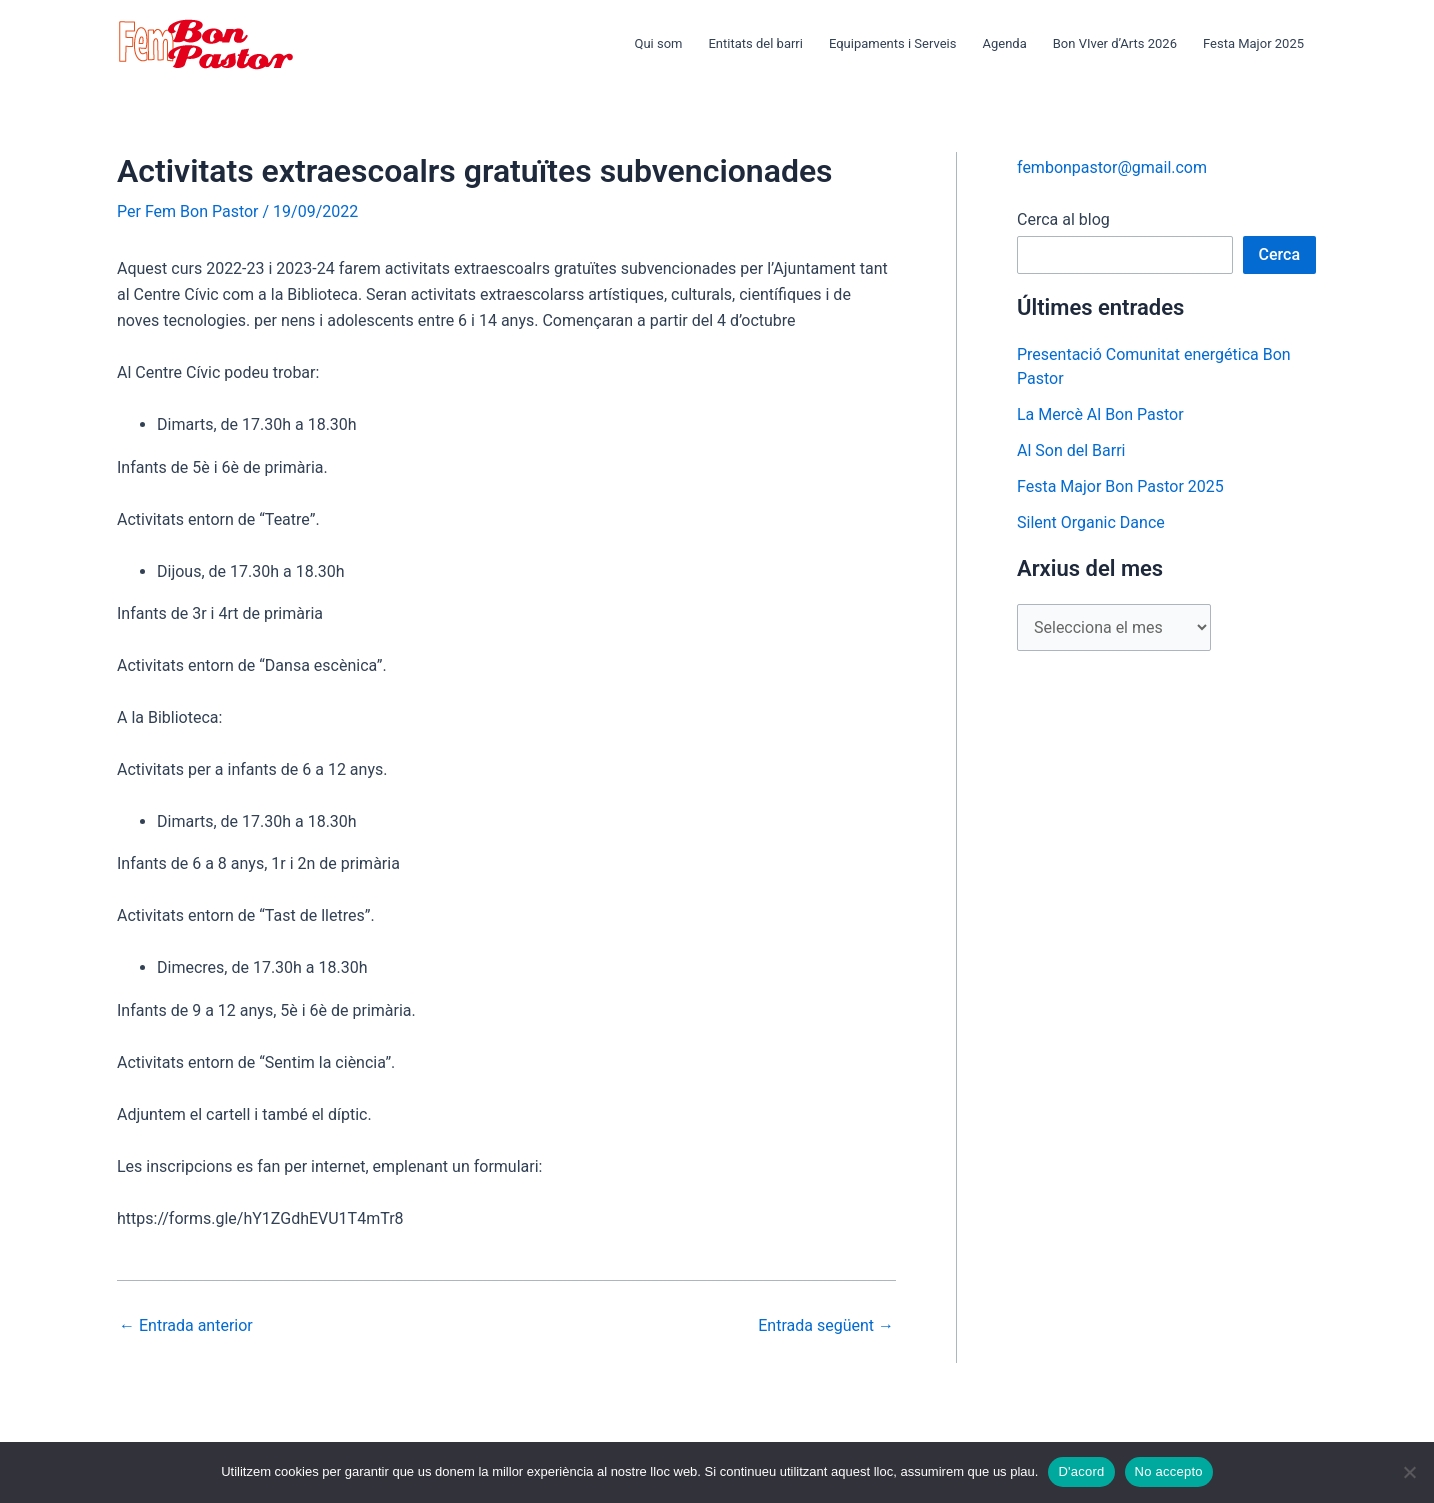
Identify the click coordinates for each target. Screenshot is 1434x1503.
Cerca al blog (1063, 219)
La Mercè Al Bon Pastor (1100, 414)
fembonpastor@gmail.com (1112, 167)
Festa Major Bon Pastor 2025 (1120, 486)
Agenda (1004, 43)
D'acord (1081, 1471)
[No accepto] (1409, 1472)
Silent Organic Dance (1091, 522)
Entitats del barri (755, 43)
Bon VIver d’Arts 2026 (1115, 43)
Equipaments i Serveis (893, 43)
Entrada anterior (186, 1326)
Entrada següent (826, 1326)
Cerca (1280, 254)
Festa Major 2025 (1253, 43)
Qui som (658, 43)
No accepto (1169, 1471)
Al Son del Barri (1071, 450)
